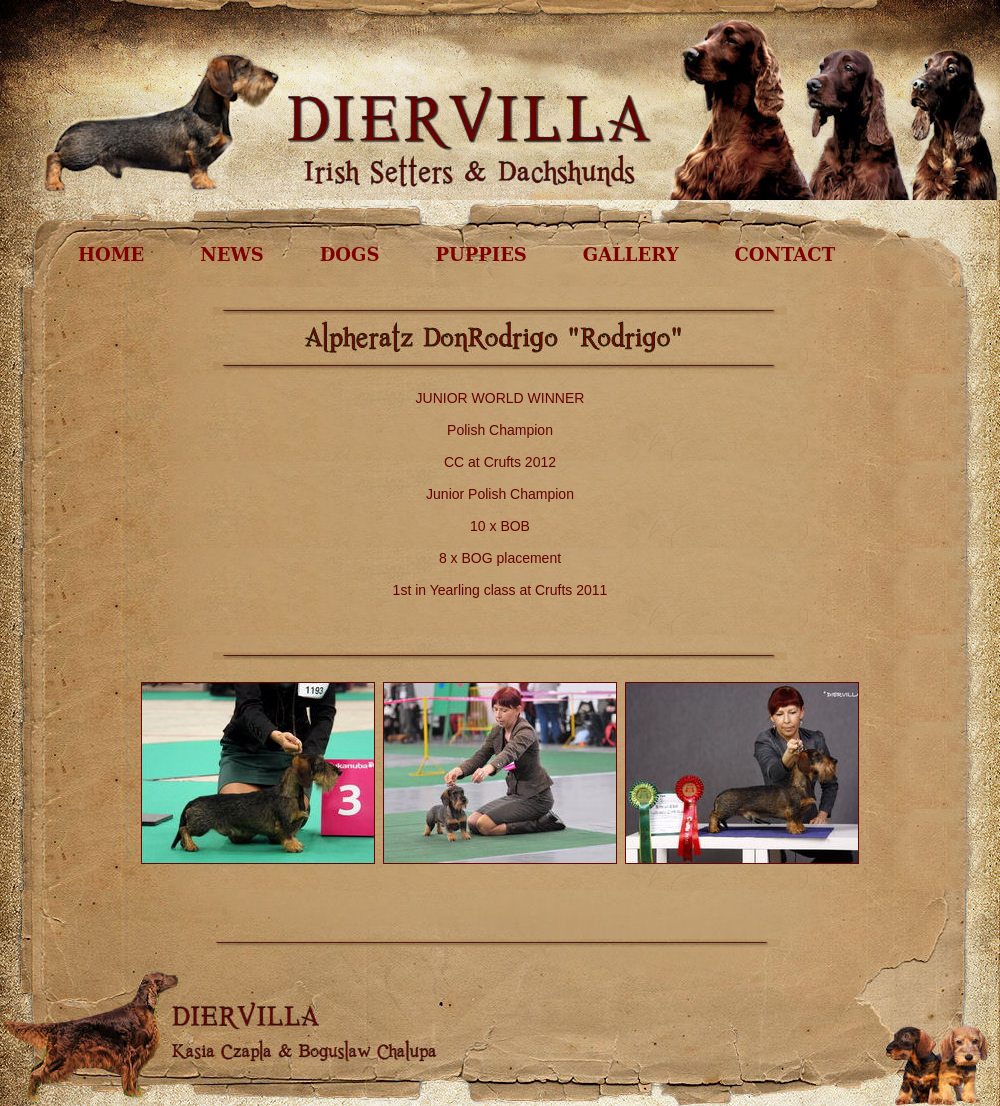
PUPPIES (480, 254)
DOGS (350, 254)
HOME (111, 254)
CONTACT (784, 254)
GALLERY (631, 254)
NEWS (231, 254)
